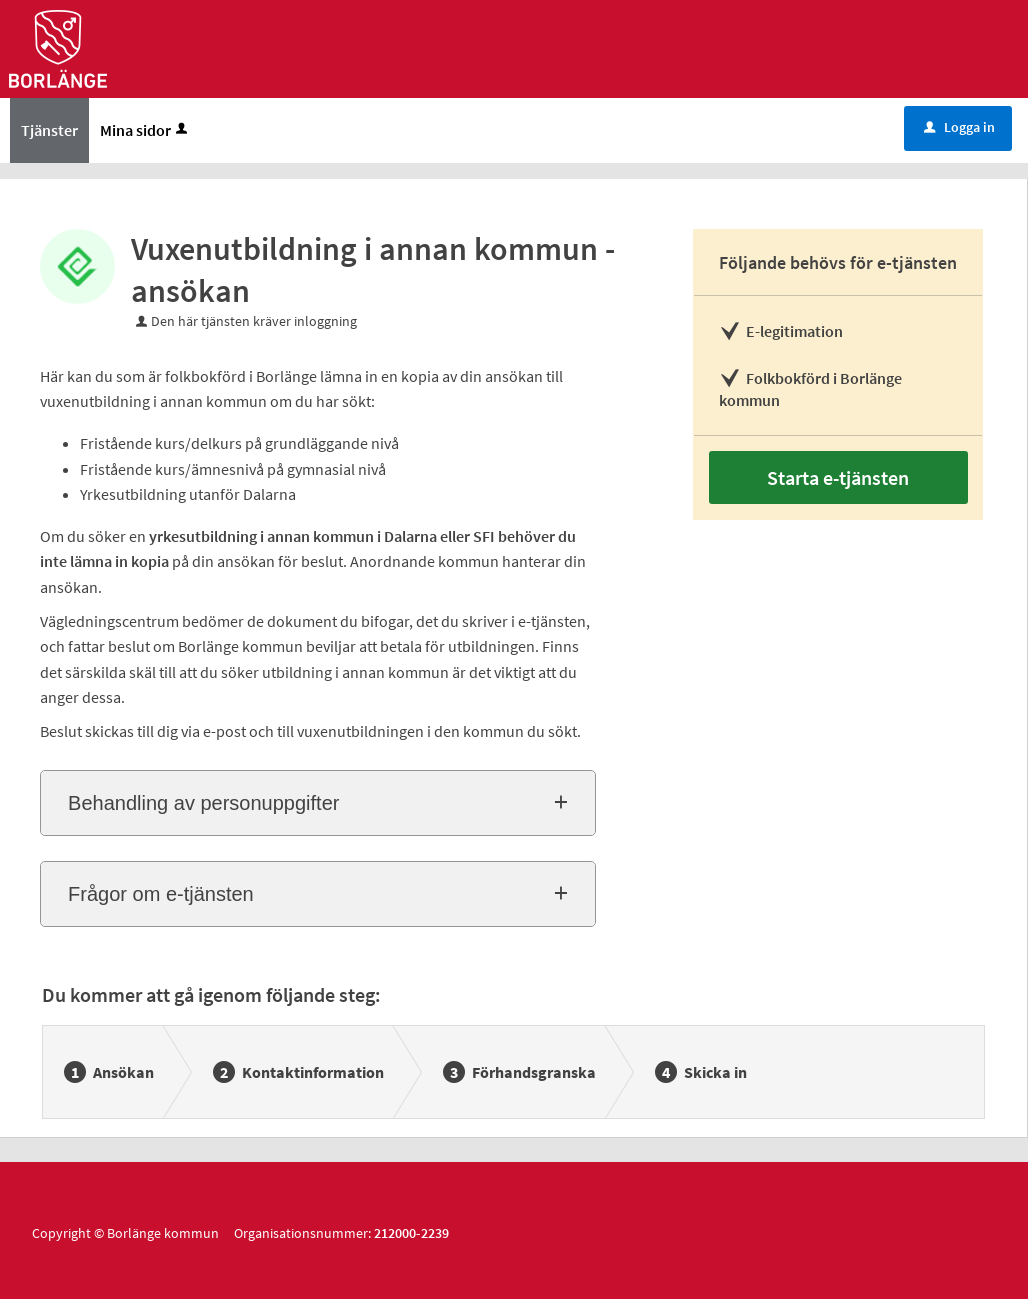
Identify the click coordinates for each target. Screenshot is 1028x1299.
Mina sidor (145, 130)
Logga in (959, 127)
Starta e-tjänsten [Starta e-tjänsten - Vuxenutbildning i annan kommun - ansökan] (838, 477)
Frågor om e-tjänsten (161, 894)
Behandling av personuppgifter (203, 803)
